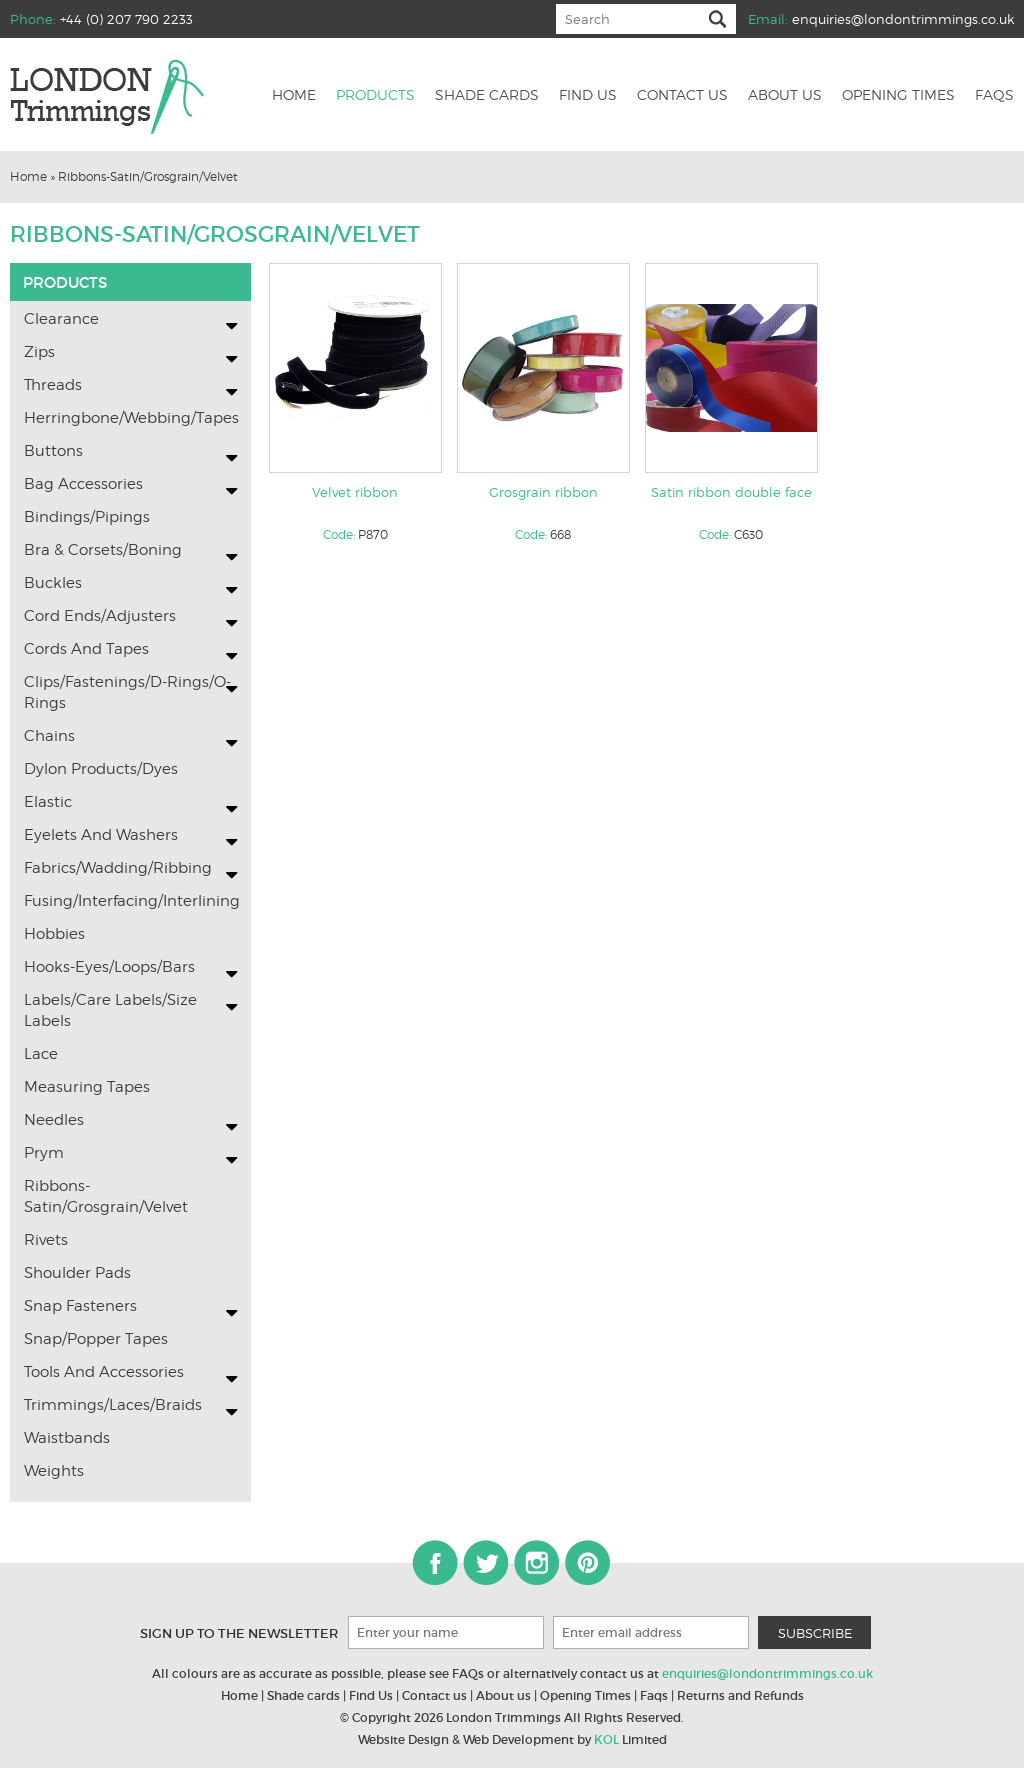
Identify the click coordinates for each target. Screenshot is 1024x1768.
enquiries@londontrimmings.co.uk (903, 19)
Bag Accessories (83, 484)
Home (294, 95)
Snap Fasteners (80, 1306)
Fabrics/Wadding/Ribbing (118, 868)
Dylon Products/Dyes (101, 769)
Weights (54, 1471)
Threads (53, 385)
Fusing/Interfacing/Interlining (130, 901)
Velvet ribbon (355, 492)
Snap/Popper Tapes (96, 1339)
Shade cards (487, 95)
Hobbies (54, 934)
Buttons (53, 451)
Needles (54, 1120)
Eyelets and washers (101, 835)
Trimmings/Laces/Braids (113, 1405)
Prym (44, 1153)
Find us (588, 95)
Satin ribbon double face (731, 492)
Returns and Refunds (740, 1695)
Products (375, 95)
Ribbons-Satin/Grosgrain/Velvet (148, 176)
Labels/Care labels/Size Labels (110, 1010)
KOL (606, 1739)
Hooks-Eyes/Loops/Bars (109, 967)
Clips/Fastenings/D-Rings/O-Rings (127, 692)
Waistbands (67, 1438)
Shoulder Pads (77, 1273)
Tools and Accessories (104, 1372)
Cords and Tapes (86, 649)
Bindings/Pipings (87, 517)
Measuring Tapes (87, 1087)
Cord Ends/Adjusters (100, 616)
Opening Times (898, 95)
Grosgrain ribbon (543, 492)
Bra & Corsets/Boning (103, 550)
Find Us (371, 1695)
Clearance (61, 319)
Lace (41, 1054)
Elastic (48, 802)
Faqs (994, 95)
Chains (49, 736)
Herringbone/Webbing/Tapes (130, 418)
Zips (39, 352)
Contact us (682, 95)
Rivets (46, 1240)
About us (785, 95)
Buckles (53, 583)
